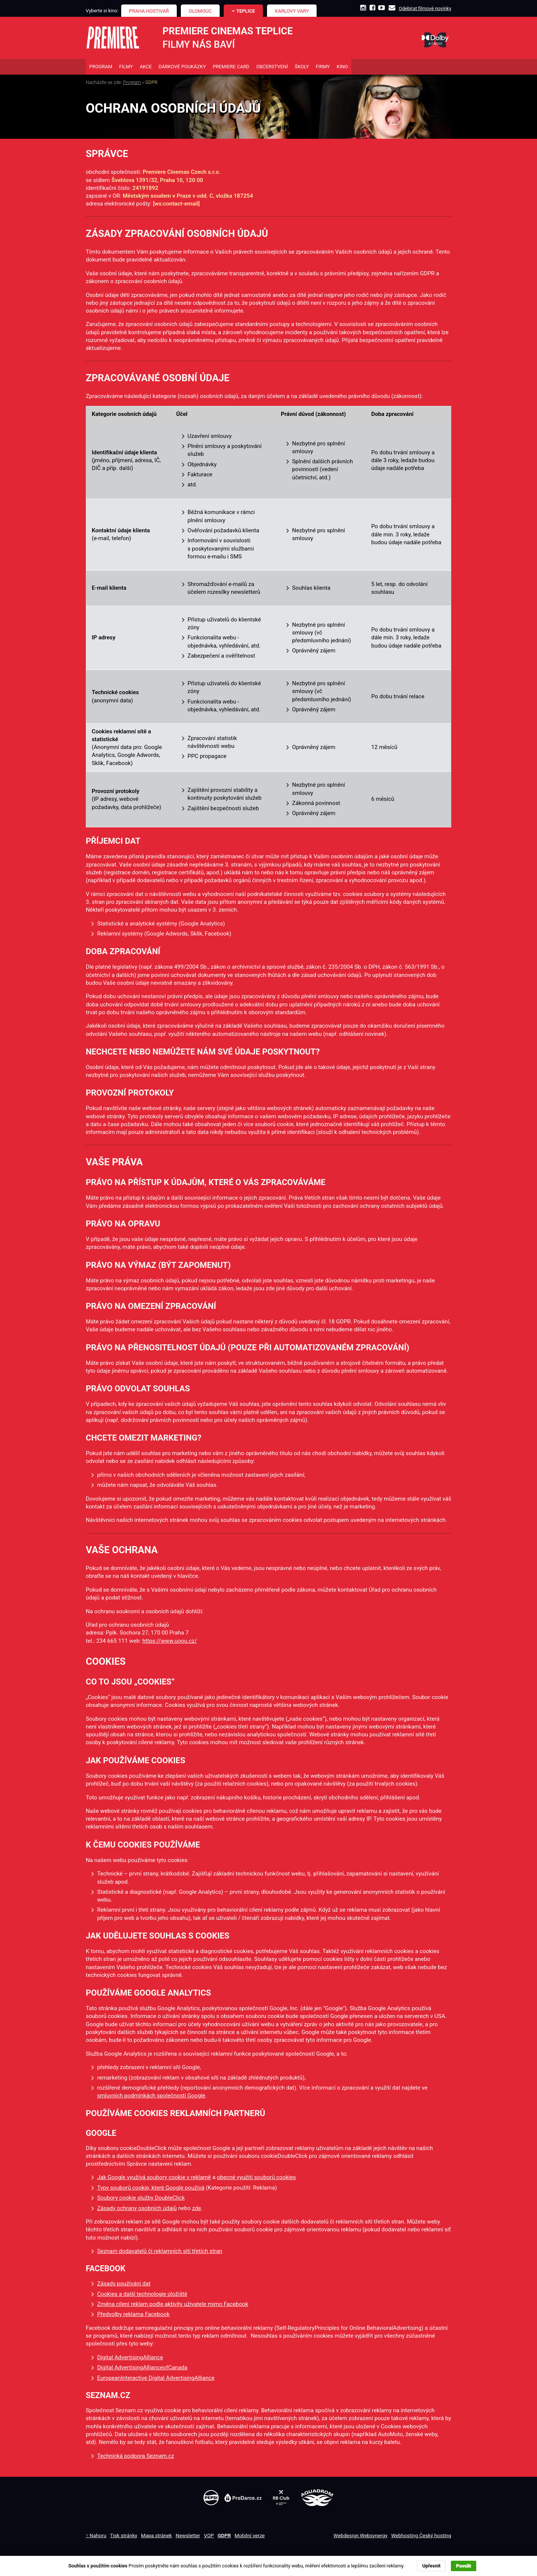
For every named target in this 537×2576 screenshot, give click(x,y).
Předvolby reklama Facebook (133, 2315)
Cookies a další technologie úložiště (142, 2295)
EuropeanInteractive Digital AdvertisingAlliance (155, 2379)
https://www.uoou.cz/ (169, 1642)
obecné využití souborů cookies (256, 2178)
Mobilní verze (250, 2536)
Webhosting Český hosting (421, 2536)
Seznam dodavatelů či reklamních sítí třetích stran (159, 2252)
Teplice (245, 11)
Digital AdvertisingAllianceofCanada (142, 2369)
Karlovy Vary (292, 11)
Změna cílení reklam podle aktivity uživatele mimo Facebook (172, 2305)
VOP (209, 2536)
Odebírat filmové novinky (425, 8)
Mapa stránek (156, 2536)
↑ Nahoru (96, 2536)
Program (132, 84)
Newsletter (188, 2536)
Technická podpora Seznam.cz (135, 2457)
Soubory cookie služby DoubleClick (141, 2199)
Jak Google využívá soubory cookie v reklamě (154, 2178)
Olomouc (200, 11)
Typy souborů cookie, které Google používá (150, 2188)
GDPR (224, 2536)
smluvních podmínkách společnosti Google (151, 2097)
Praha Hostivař (149, 11)
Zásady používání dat (123, 2285)
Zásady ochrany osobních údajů (137, 2209)
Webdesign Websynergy (360, 2536)
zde (196, 2209)
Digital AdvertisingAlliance (130, 2358)
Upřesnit (431, 2566)
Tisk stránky (123, 2536)
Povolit (463, 2566)
